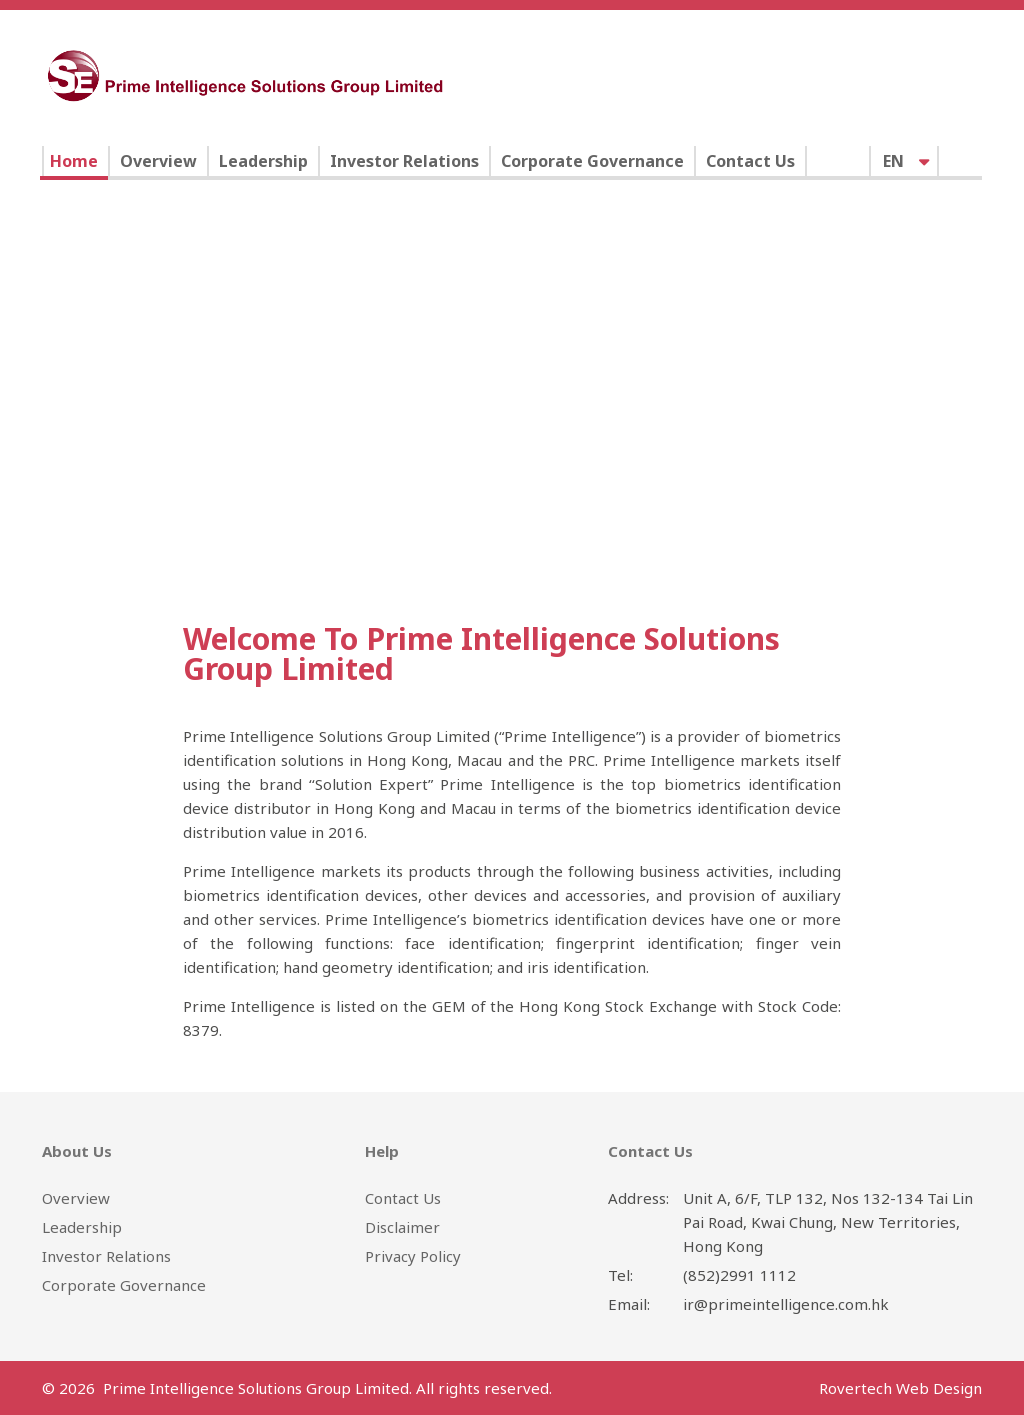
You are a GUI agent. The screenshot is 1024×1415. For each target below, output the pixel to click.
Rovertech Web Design (900, 1388)
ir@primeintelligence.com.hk (786, 1304)
